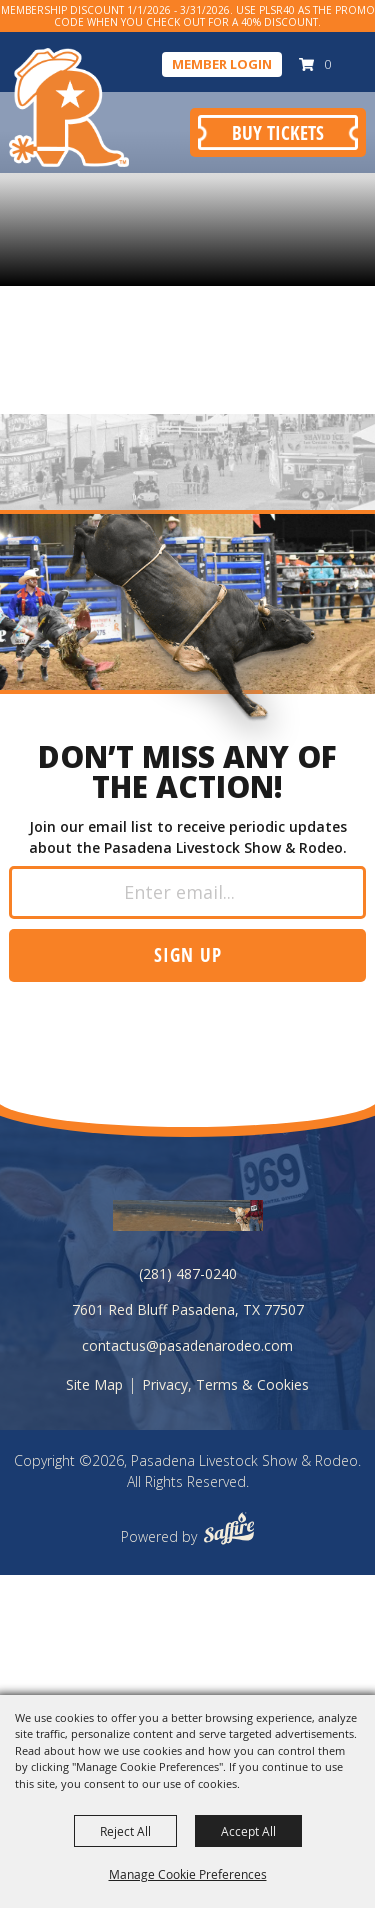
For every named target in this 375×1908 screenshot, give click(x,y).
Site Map (94, 1384)
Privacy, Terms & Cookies (225, 1384)
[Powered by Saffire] (229, 1531)
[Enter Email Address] (187, 892)
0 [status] (327, 64)
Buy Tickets (278, 132)
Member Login (222, 64)
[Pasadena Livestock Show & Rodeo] (69, 107)
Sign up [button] (188, 954)
